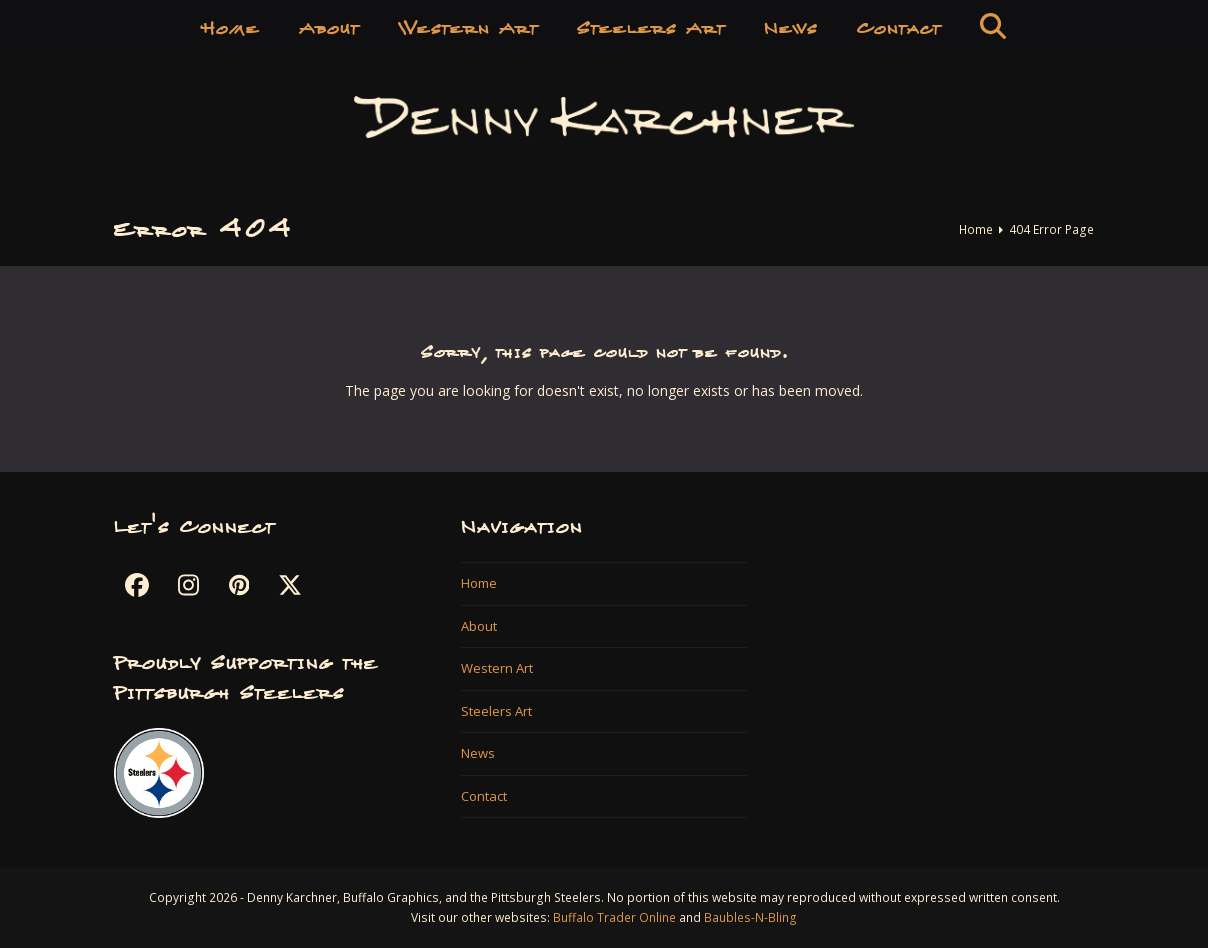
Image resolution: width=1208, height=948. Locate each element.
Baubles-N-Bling (750, 917)
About (479, 626)
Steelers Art (496, 711)
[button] (993, 25)
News (478, 753)
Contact (484, 796)
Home (479, 583)
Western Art (497, 668)
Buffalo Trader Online (614, 917)
